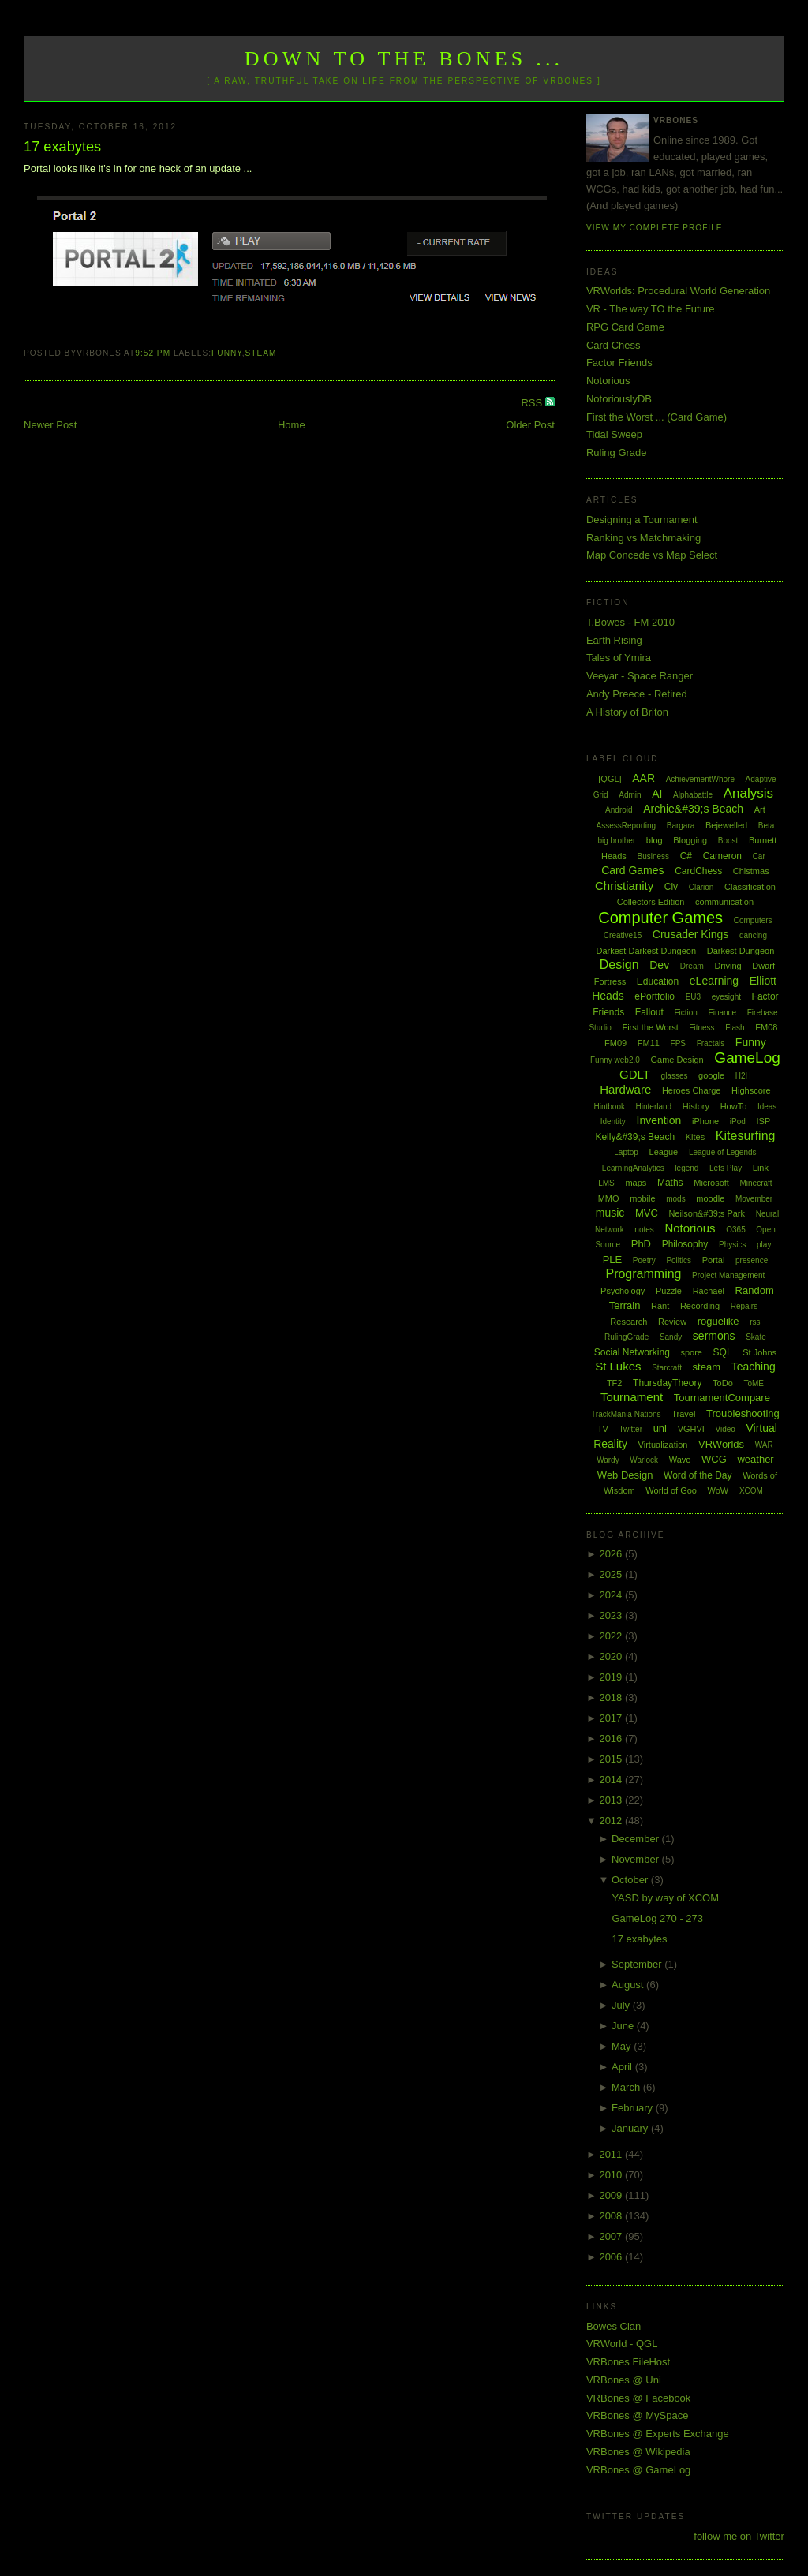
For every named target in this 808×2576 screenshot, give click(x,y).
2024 (612, 1595)
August (629, 1985)
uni (660, 1428)
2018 (612, 1697)
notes (643, 1229)
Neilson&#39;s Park (706, 1213)
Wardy (608, 1460)
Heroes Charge (691, 1090)
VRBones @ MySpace (637, 2415)
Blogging (690, 840)
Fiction (685, 1012)
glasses (674, 1075)
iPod (738, 1121)
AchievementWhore (700, 779)
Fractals (711, 1043)
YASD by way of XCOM (665, 1898)
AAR (643, 778)
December (637, 1839)
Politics (678, 1260)
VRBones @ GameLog (638, 2470)
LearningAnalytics (633, 1168)
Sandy (671, 1337)
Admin (630, 795)
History (696, 1106)
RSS (532, 403)
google (711, 1075)
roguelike (718, 1321)
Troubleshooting (743, 1413)
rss (755, 1322)
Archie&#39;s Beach (693, 808)
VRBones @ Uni (623, 2380)
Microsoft (711, 1182)
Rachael (708, 1290)
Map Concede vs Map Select (651, 555)
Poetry (644, 1260)
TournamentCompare (722, 1398)
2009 (612, 2195)
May (623, 2046)
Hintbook (608, 1106)
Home (291, 425)
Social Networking (632, 1352)
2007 (612, 2236)
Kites (695, 1137)
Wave (680, 1459)
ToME (753, 1383)
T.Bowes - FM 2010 (630, 622)
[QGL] (609, 778)
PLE (613, 1260)
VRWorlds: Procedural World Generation (678, 291)
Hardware (625, 1089)
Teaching (753, 1366)
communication (724, 902)
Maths (670, 1182)
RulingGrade (626, 1337)
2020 (612, 1656)
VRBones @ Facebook (638, 2398)
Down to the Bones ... (404, 58)
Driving (727, 965)
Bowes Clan (613, 2326)
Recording (700, 1305)
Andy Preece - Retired (636, 694)
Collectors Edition (651, 902)
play (764, 1244)
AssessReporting (626, 825)
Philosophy (685, 1244)
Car (759, 856)
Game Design (676, 1059)
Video (725, 1429)
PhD (641, 1244)
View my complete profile (654, 227)
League (664, 1152)
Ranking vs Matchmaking (643, 538)
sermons (714, 1335)
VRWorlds (721, 1444)
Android (618, 810)
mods (675, 1199)
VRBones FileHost (628, 2362)
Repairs (744, 1306)
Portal (713, 1260)
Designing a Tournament (642, 519)
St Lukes (618, 1366)
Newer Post (50, 425)
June (624, 2026)
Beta (766, 825)
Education (658, 981)
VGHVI (691, 1429)
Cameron (722, 856)
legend (686, 1168)
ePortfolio (654, 996)
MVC (646, 1213)
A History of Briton (627, 712)
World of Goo (671, 1490)
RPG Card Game (625, 327)
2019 (612, 1677)
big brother (616, 840)
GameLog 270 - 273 (657, 1918)
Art (759, 809)
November (637, 1859)
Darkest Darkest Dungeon (647, 950)
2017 (612, 1718)
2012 (612, 1820)
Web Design (625, 1475)
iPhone (705, 1121)
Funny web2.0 (615, 1060)
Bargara (681, 825)
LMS (606, 1183)
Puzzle (669, 1290)
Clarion (701, 887)
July (622, 2005)
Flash (734, 1027)
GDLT (634, 1074)
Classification (750, 887)
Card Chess (613, 345)
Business (653, 856)
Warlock (644, 1460)
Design (619, 964)
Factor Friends (619, 362)
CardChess (698, 871)
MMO (608, 1198)
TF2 (615, 1383)
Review (672, 1321)
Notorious (608, 381)
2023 (612, 1615)
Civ (671, 886)
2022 (612, 1636)
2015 (612, 1759)
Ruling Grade (616, 452)
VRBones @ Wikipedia (638, 2452)
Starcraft (667, 1367)
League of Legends (723, 1152)
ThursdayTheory (667, 1383)
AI (657, 793)
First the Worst (650, 1027)
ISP (763, 1121)
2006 (612, 2257)
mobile (642, 1198)
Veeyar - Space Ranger (639, 676)
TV (602, 1429)
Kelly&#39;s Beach (635, 1136)
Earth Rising (614, 640)
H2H (743, 1075)
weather (755, 1459)
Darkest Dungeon (741, 950)
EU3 (693, 997)
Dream (692, 966)
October (631, 1880)
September (638, 1964)
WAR (764, 1445)
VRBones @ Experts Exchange (657, 2434)
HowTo (733, 1106)
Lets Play (725, 1168)
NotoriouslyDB (619, 399)
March (627, 2087)
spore (691, 1352)
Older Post (530, 425)
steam (261, 353)
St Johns (759, 1352)
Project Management (728, 1275)
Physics (732, 1244)
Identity (613, 1121)
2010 (612, 2175)
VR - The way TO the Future (650, 309)
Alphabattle (693, 795)
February (634, 2108)
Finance (723, 1012)
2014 (612, 1779)
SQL (722, 1352)
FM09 (615, 1043)
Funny (226, 353)
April (623, 2067)
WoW (718, 1490)
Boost (728, 840)
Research (628, 1321)
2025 (612, 1574)
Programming (643, 1274)
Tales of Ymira (618, 658)
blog (654, 840)
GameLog (747, 1057)
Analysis (748, 793)
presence (751, 1260)
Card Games (632, 870)
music (610, 1212)
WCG (714, 1459)
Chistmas (751, 871)
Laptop (626, 1152)
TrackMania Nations (626, 1414)
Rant (660, 1305)
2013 (612, 1800)
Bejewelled (726, 825)
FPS (678, 1043)
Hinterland (654, 1106)
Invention (659, 1120)
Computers (753, 920)
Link (761, 1167)
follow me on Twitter (739, 2536)
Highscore (751, 1090)
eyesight (726, 997)
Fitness (701, 1027)
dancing (753, 935)
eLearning (714, 980)
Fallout (649, 1012)
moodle (710, 1198)
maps (635, 1182)
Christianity (624, 885)
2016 (612, 1738)
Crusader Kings (691, 934)
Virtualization (663, 1444)
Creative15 (623, 935)
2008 (612, 2216)
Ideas (767, 1106)
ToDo (723, 1383)
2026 (612, 1554)
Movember (753, 1199)
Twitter (630, 1429)
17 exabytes (62, 147)
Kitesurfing (746, 1135)
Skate (756, 1337)
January (631, 2128)
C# (686, 856)
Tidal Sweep (614, 434)
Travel (683, 1414)
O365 (735, 1229)
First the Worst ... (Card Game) (656, 417)
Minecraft (756, 1183)
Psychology (622, 1290)
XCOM (751, 1490)
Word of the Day (697, 1475)
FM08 (766, 1027)
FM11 (649, 1043)
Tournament (631, 1397)
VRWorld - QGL (622, 2344)
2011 (612, 2154)
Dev (659, 965)
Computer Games (660, 917)
